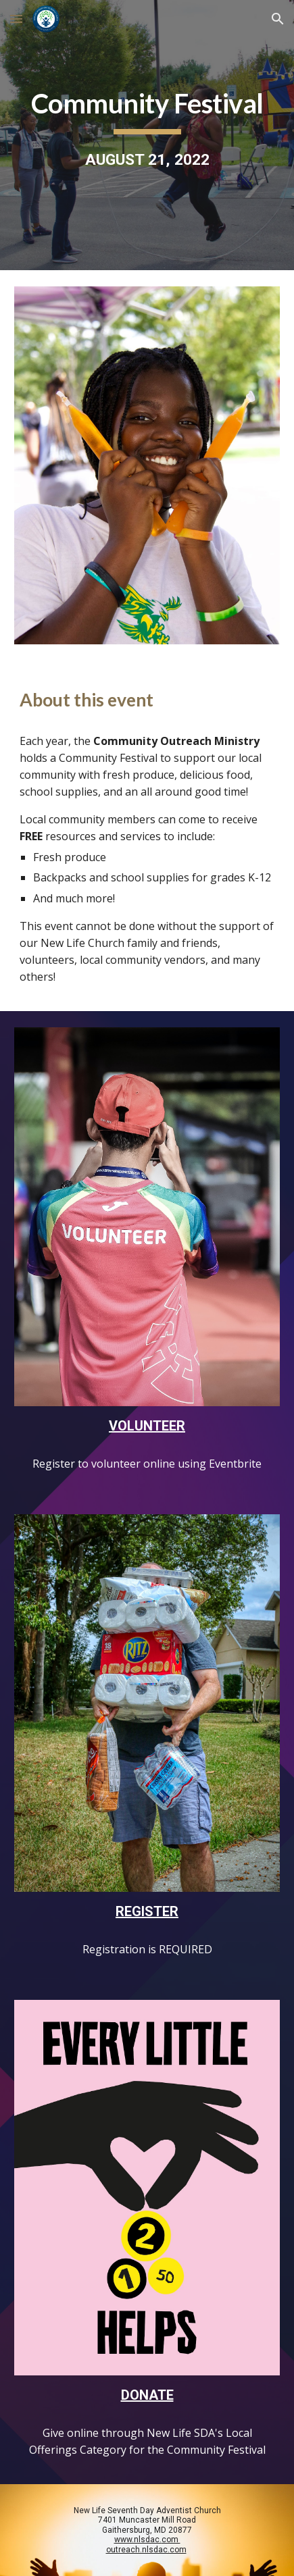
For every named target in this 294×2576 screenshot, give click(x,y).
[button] (16, 18)
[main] (147, 135)
